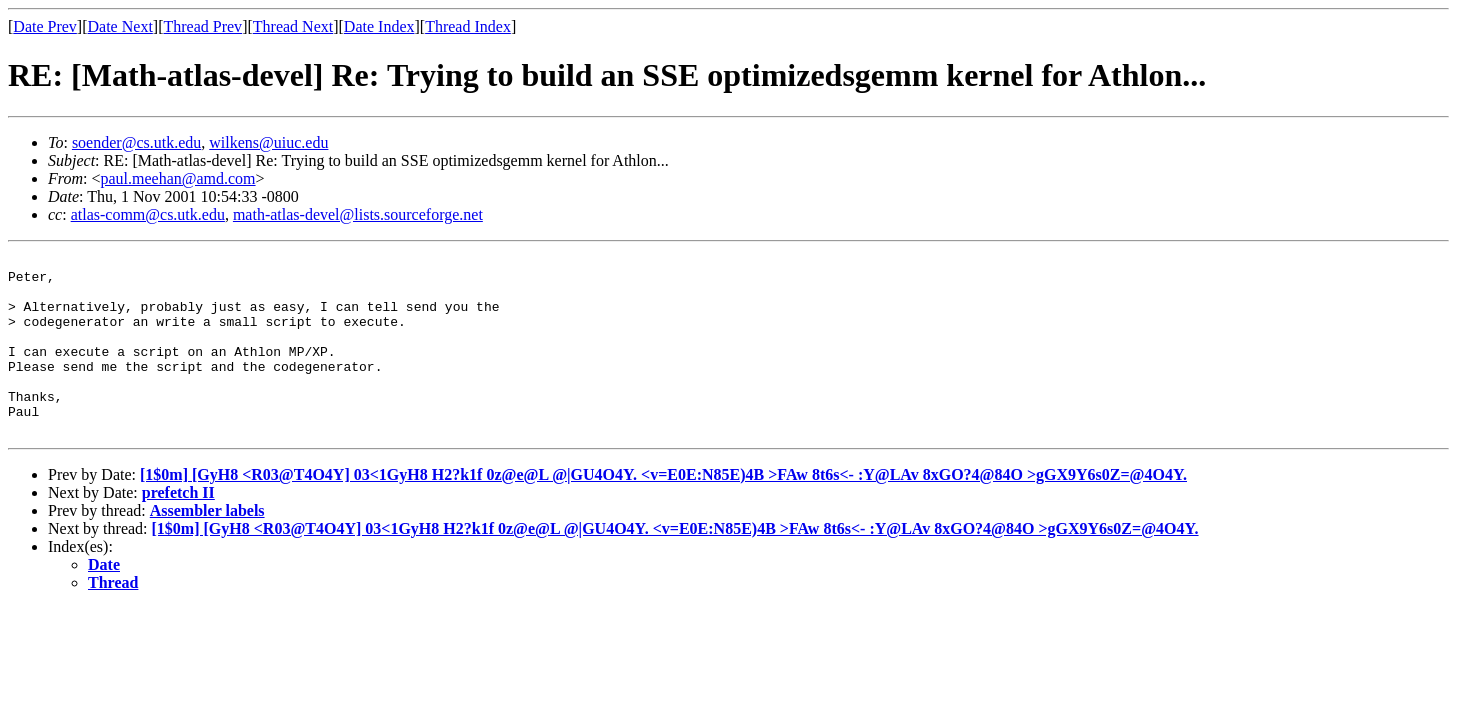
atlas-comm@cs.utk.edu (148, 214)
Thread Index (468, 26)
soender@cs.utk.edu (136, 142)
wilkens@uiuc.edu (268, 142)
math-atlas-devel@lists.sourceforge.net (358, 214)
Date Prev (45, 26)
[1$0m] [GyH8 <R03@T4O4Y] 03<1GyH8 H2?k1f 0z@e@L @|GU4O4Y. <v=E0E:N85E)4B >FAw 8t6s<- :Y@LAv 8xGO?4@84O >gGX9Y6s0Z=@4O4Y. (663, 510)
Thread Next (293, 26)
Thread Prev (202, 26)
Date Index (379, 26)
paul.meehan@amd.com (177, 178)
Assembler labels (207, 546)
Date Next (120, 26)
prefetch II (178, 528)
